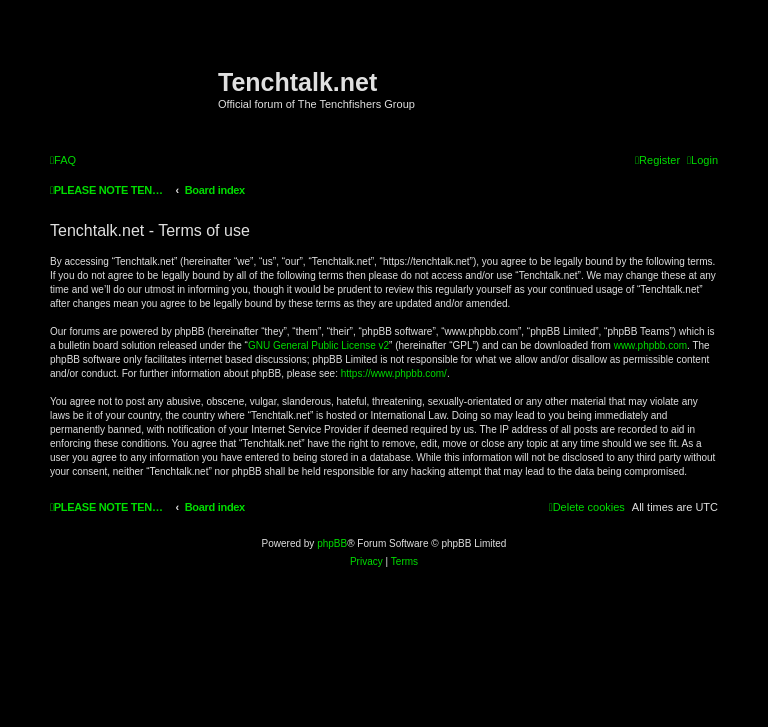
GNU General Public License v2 (318, 345)
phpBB (332, 543)
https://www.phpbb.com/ (394, 373)
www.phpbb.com (650, 345)
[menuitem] (63, 160)
